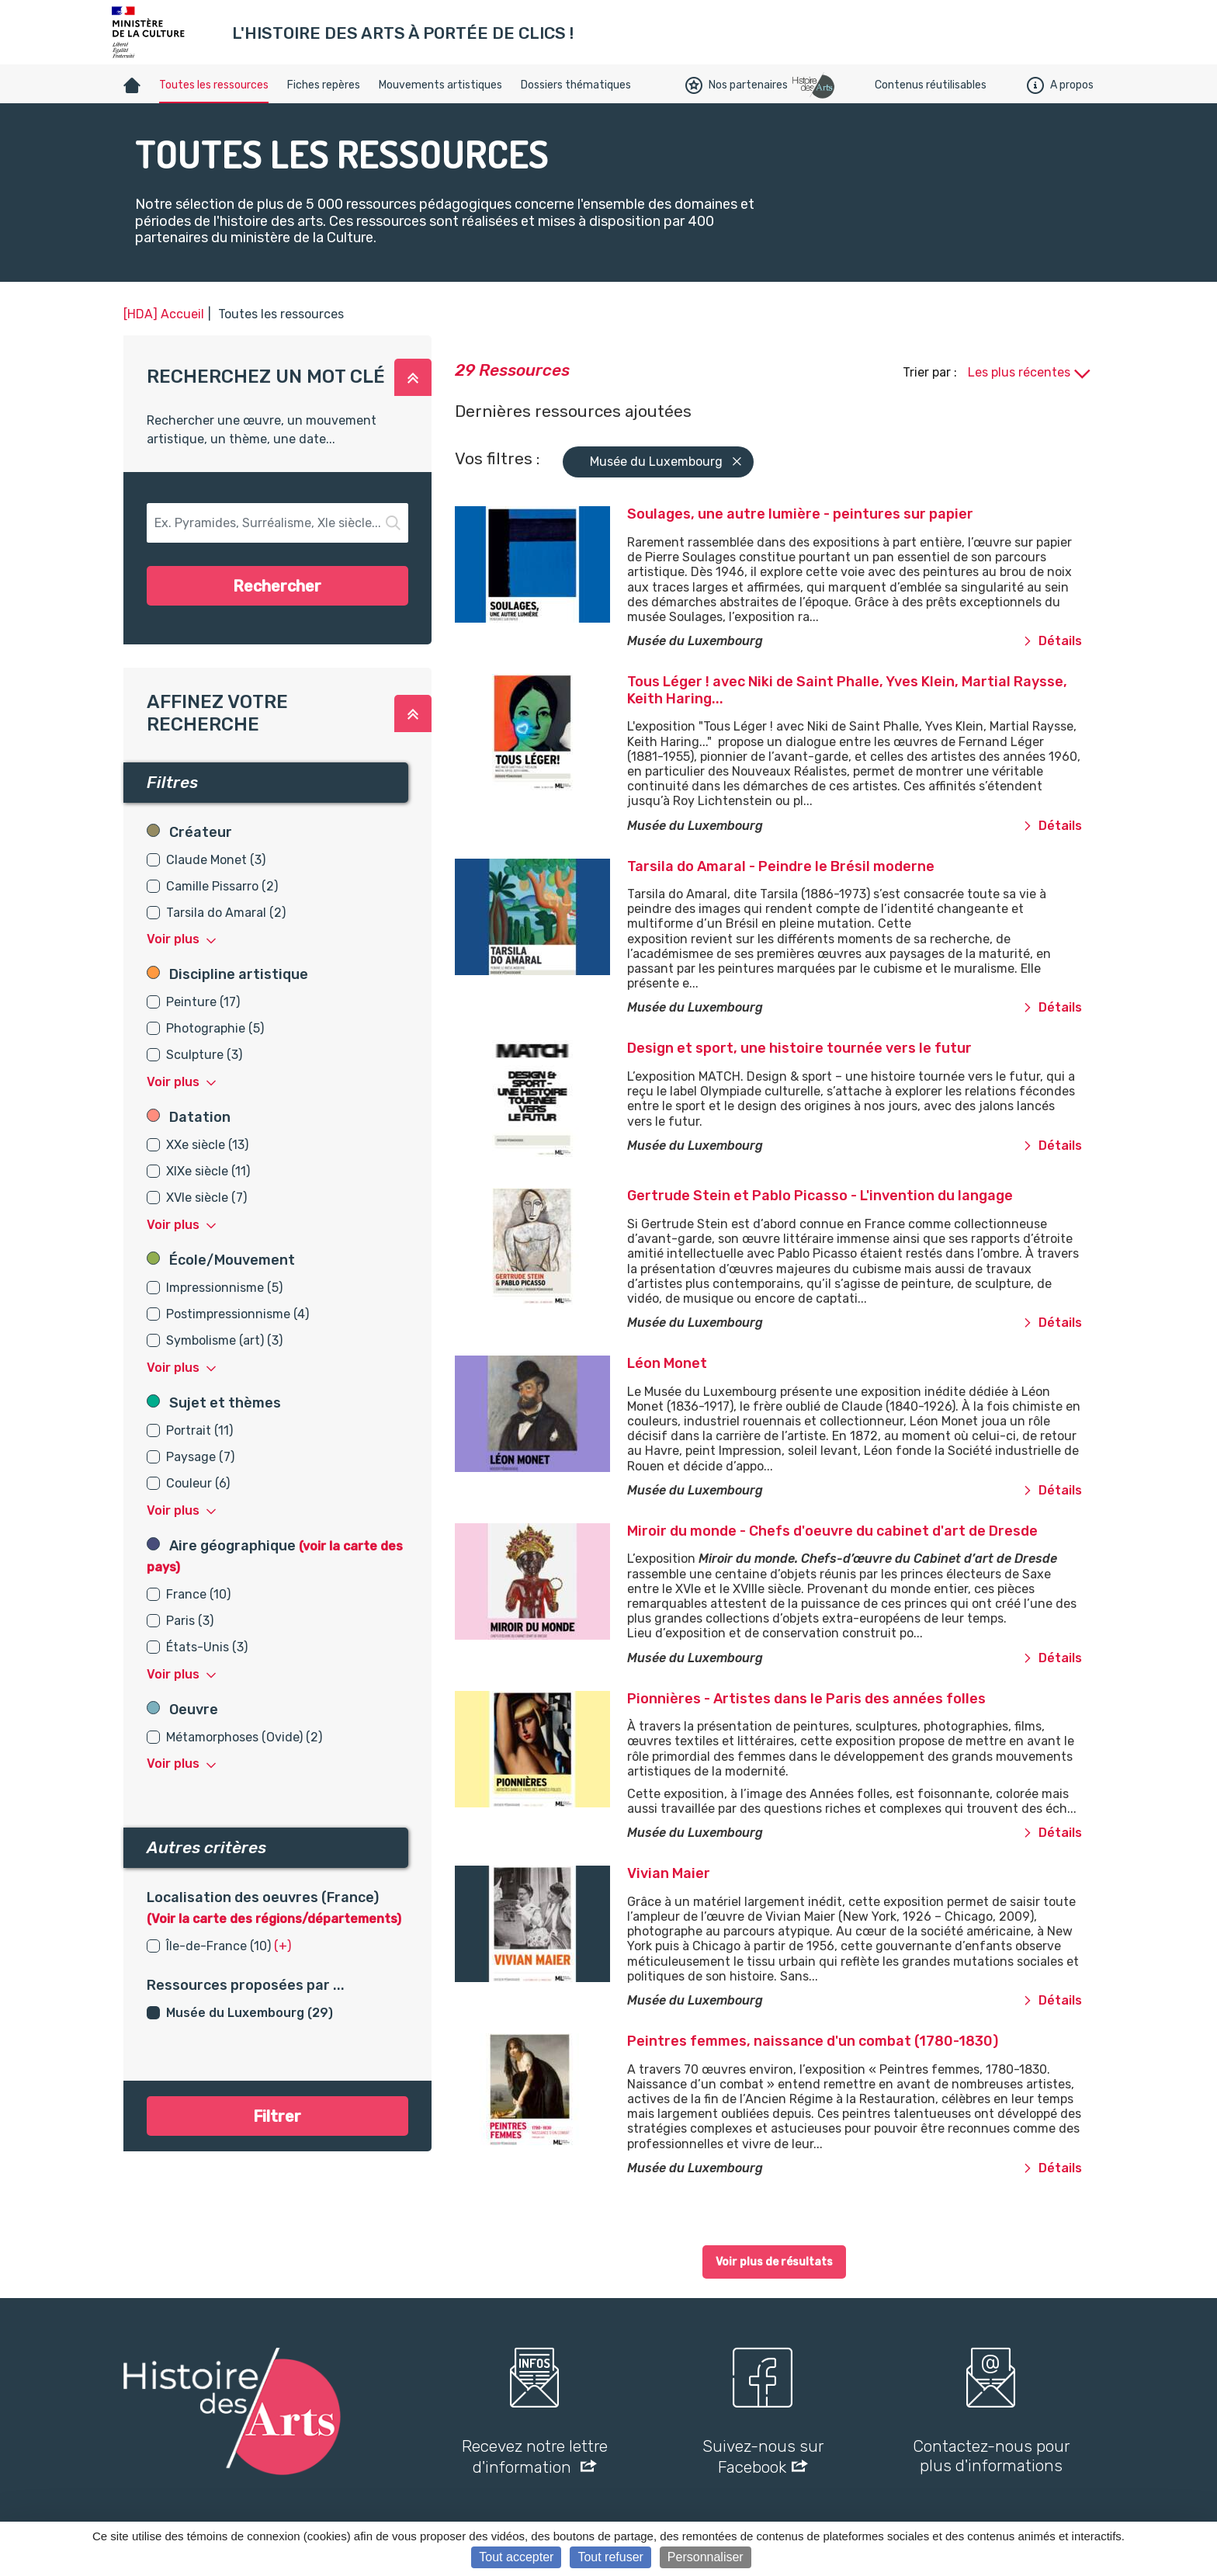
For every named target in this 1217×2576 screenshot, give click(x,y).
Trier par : (931, 372)
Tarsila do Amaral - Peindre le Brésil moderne (780, 866)
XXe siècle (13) (207, 1144)
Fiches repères (323, 85)
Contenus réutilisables (930, 85)
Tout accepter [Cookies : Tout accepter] (516, 2557)
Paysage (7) (200, 1456)
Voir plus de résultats (774, 2262)
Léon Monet (667, 1363)
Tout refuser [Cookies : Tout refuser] (610, 2557)
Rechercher (277, 586)
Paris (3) (189, 1620)
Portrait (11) (199, 1430)
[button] (413, 377)
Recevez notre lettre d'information (535, 2456)
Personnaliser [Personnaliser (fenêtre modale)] (705, 2557)
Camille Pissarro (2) (222, 886)
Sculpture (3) (204, 1054)
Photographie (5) (215, 1028)
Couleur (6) (198, 1483)
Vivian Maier (668, 1873)
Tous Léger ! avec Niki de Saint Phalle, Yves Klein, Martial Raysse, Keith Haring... (847, 690)
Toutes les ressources (214, 85)
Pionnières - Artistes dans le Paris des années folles (806, 1698)
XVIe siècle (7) (206, 1197)
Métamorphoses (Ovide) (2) (244, 1737)
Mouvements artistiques (440, 85)
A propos (1060, 85)
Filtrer (277, 2116)
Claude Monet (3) (215, 859)
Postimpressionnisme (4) (237, 1314)
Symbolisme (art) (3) (224, 1340)
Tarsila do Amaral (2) (226, 912)
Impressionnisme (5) (224, 1287)
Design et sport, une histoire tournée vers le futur (799, 1048)
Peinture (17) (203, 1002)
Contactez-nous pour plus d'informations (991, 2455)
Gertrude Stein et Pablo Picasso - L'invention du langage (820, 1195)
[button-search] (277, 523)
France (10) (198, 1594)
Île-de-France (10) (218, 1946)
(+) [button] (282, 1946)
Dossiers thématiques (576, 85)
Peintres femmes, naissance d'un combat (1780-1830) (812, 2041)
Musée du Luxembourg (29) (249, 2012)
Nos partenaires (736, 85)
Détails (1052, 641)
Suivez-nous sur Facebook (762, 2456)
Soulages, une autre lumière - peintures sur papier (800, 513)
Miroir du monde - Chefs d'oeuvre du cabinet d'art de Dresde (832, 1531)
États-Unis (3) (207, 1647)
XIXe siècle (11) (208, 1171)
